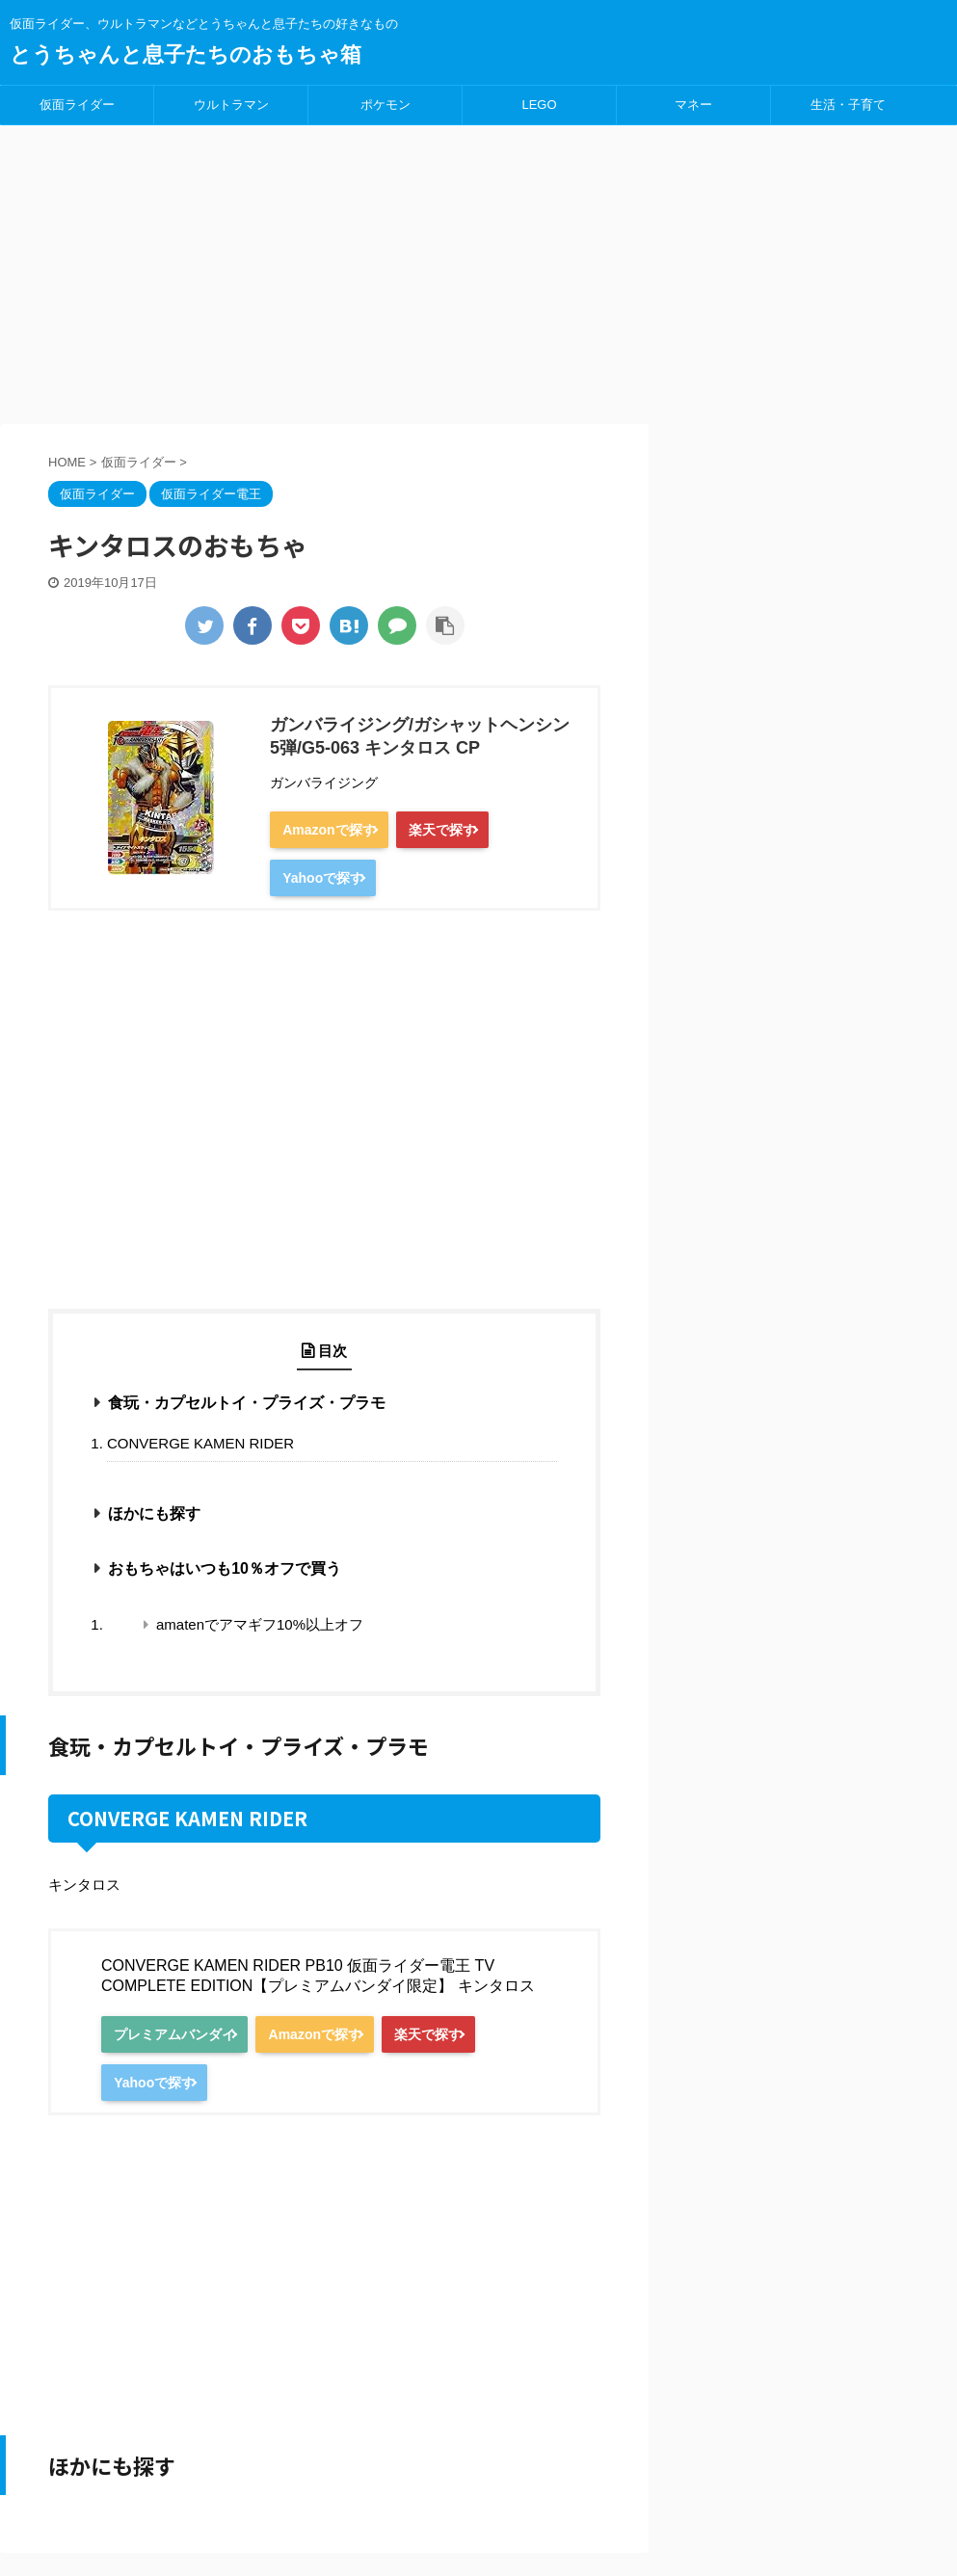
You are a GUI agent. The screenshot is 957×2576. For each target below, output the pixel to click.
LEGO (538, 104)
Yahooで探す (333, 879)
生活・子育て (848, 104)
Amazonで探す (339, 829)
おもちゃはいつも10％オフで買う (224, 1570)
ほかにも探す (154, 1515)
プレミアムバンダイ (185, 2036)
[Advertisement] (478, 270)
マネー (693, 104)
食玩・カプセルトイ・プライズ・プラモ (246, 1404)
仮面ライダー (77, 104)
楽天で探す (473, 829)
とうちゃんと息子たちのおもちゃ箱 (185, 54)
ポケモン (385, 104)
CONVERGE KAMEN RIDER (200, 1445)
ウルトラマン (231, 104)
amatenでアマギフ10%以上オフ (259, 1626)
